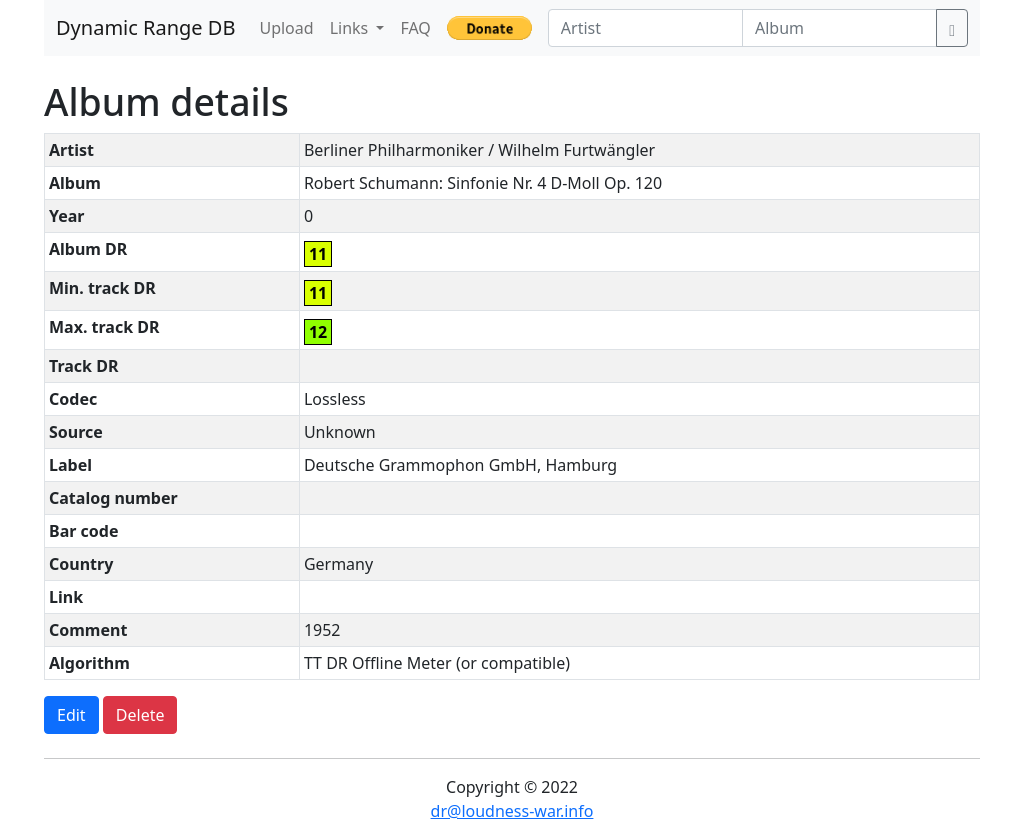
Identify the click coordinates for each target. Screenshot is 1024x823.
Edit (71, 715)
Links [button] (351, 28)
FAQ (415, 28)
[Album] (839, 28)
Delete (140, 715)
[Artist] (645, 28)
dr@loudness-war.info (512, 811)
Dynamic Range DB (145, 27)
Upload (286, 28)
